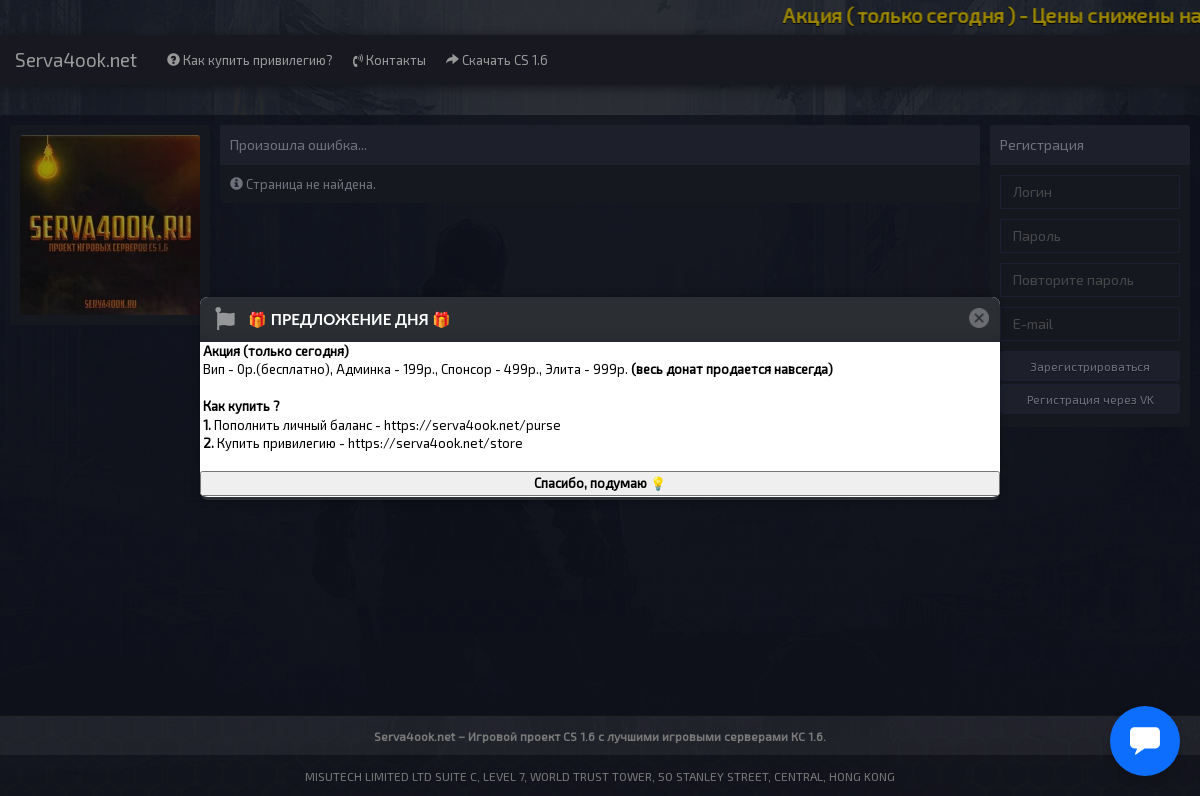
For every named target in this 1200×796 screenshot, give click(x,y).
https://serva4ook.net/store (435, 443)
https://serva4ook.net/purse (472, 425)
